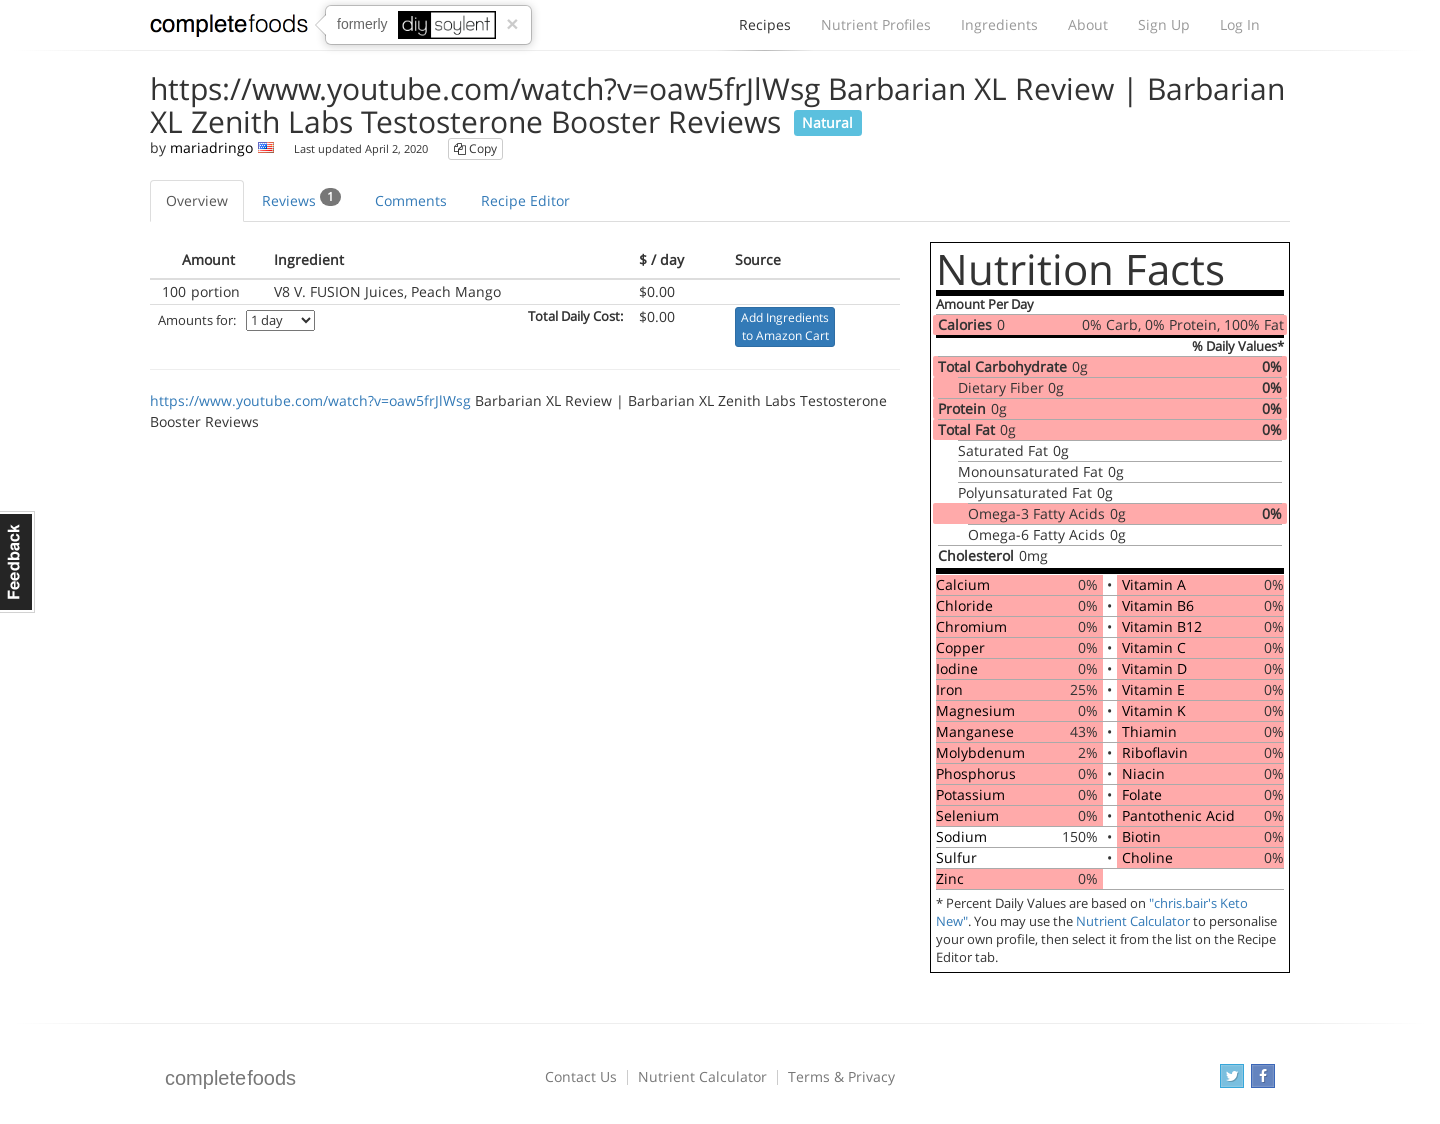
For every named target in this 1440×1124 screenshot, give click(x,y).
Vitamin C (1154, 647)
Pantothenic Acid (1178, 815)
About (1088, 24)
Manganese (975, 731)
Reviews (301, 199)
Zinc (950, 878)
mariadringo (211, 147)
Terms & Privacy (841, 1076)
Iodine (957, 668)
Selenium (967, 815)
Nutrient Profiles (876, 24)
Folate (1142, 794)
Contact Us (581, 1076)
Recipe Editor (525, 200)
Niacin (1143, 773)
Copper (960, 647)
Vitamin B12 (1162, 626)
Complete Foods (229, 29)
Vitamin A (1154, 584)
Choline (1147, 857)
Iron (949, 689)
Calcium (963, 584)
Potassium (970, 794)
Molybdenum (980, 752)
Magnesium (975, 710)
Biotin (1141, 836)
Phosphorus (976, 773)
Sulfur (956, 857)
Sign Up (1164, 24)
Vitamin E (1153, 689)
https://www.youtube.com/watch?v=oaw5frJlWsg (310, 400)
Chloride (964, 605)
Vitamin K (1154, 710)
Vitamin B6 (1158, 605)
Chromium (971, 626)
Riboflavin (1155, 752)
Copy (475, 148)
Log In (1240, 24)
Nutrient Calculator (1133, 921)
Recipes (765, 30)
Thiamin (1149, 731)
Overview (197, 200)
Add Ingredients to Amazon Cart (785, 326)
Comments (411, 200)
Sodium (961, 836)
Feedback (17, 562)
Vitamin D (1154, 668)
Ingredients (999, 24)
